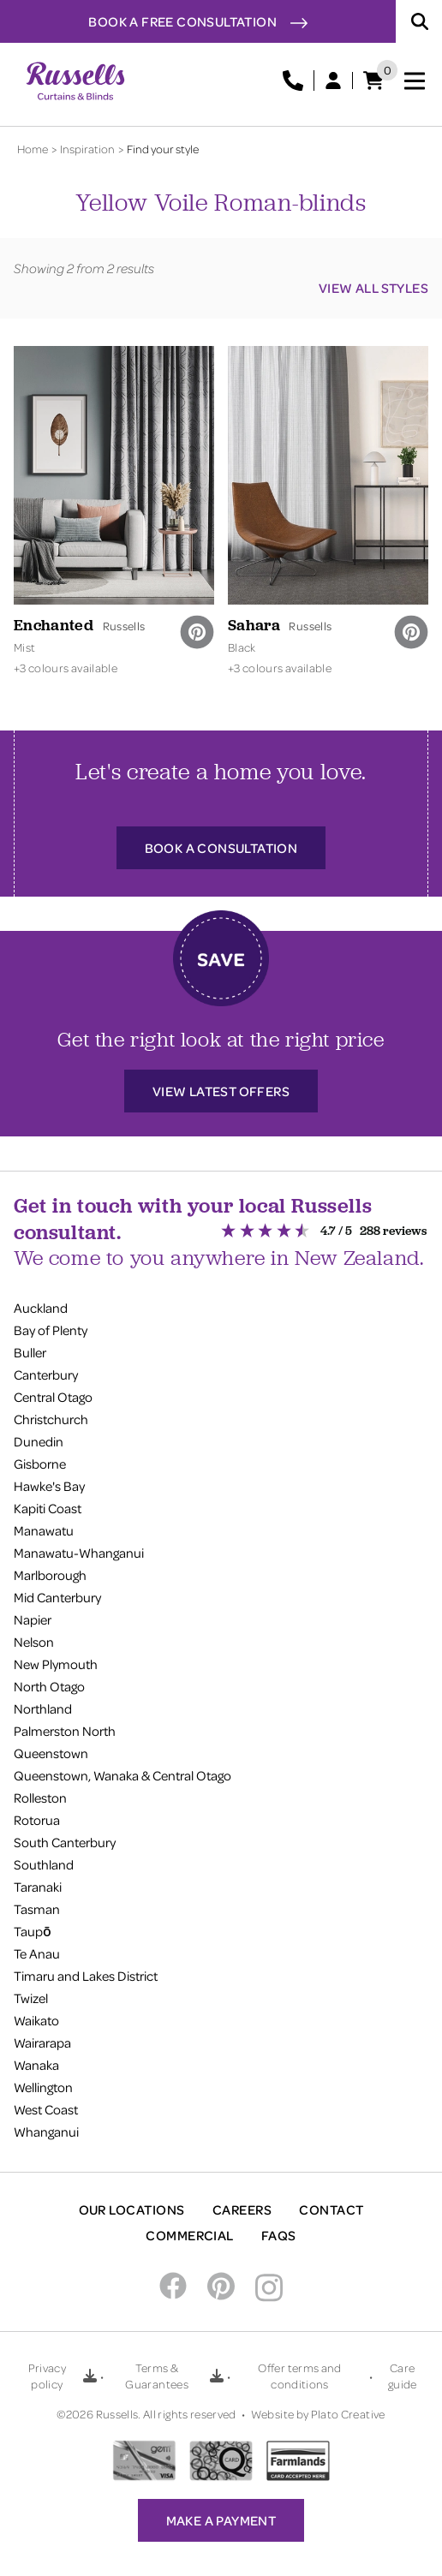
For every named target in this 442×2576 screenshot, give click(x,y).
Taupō (32, 1931)
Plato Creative (348, 2413)
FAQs (278, 2235)
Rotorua (37, 1819)
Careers (242, 2209)
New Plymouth (56, 1664)
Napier (32, 1619)
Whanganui (46, 2131)
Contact (331, 2209)
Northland (43, 1708)
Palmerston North (65, 1730)
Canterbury (46, 1374)
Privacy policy (47, 2375)
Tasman (37, 1908)
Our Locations (132, 2209)
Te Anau (37, 1953)
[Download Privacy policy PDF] (90, 2375)
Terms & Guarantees (156, 2375)
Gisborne (40, 1463)
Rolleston (40, 1797)
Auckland (41, 1307)
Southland (44, 1864)
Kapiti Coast (47, 1508)
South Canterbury (65, 1842)
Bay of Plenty (50, 1330)
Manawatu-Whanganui (79, 1552)
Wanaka (36, 2064)
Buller (30, 1352)
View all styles (373, 287)
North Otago (49, 1686)
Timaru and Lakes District (86, 1975)
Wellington (43, 2087)
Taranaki (38, 1886)
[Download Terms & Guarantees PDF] (217, 2375)
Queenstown (51, 1753)
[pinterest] (197, 632)
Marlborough (50, 1574)
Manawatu (44, 1530)
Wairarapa (42, 2042)
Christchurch (51, 1419)
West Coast (46, 2109)
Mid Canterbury (57, 1597)
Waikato (36, 2020)
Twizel (31, 1998)
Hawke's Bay (49, 1485)
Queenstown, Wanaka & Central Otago (122, 1775)
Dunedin (38, 1441)
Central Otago (53, 1396)
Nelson (34, 1641)
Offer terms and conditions (299, 2375)
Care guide (402, 2375)
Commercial (190, 2235)
